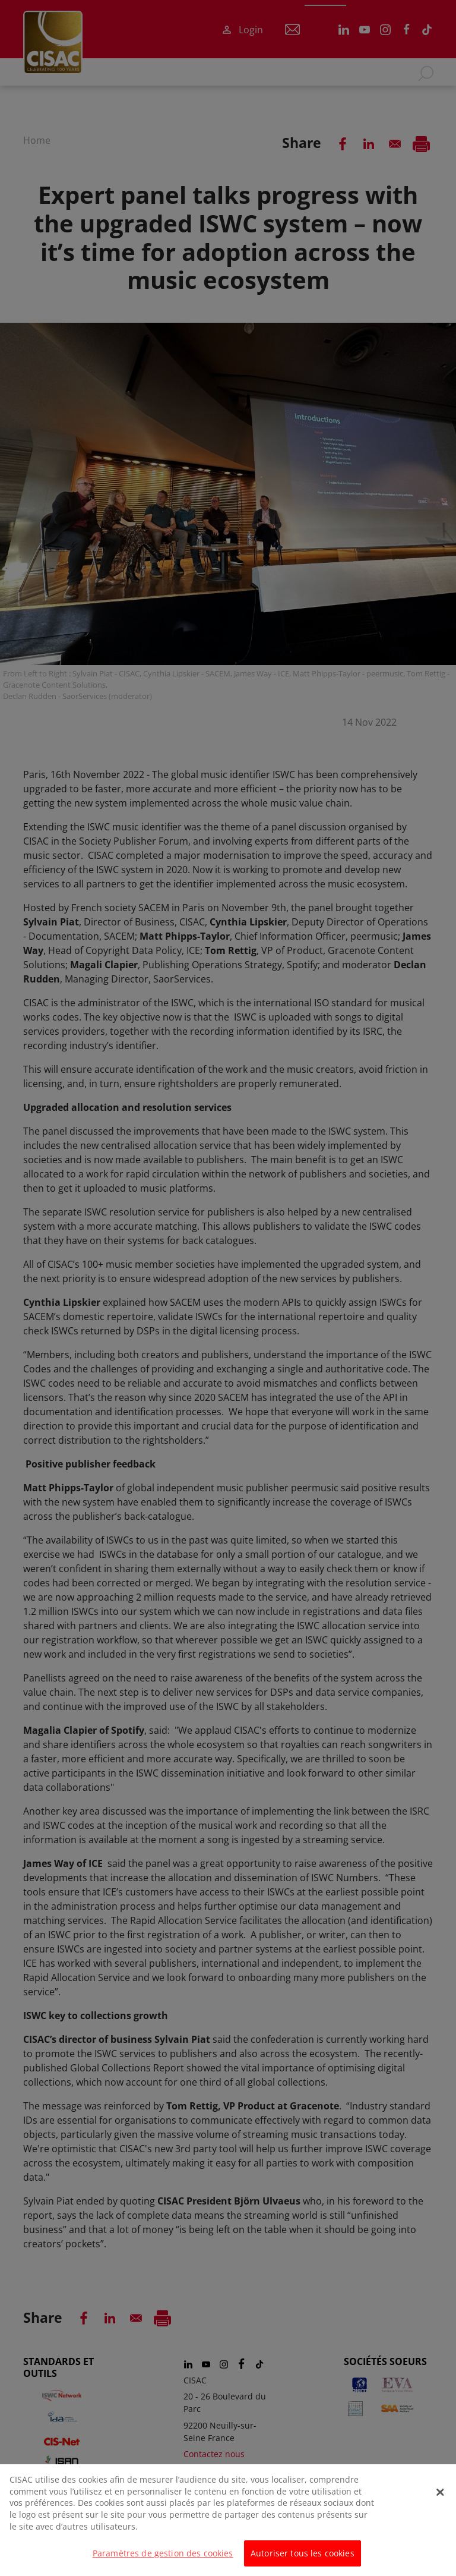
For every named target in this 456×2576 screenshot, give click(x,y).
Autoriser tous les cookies (302, 2559)
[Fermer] (440, 2498)
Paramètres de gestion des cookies (163, 2559)
